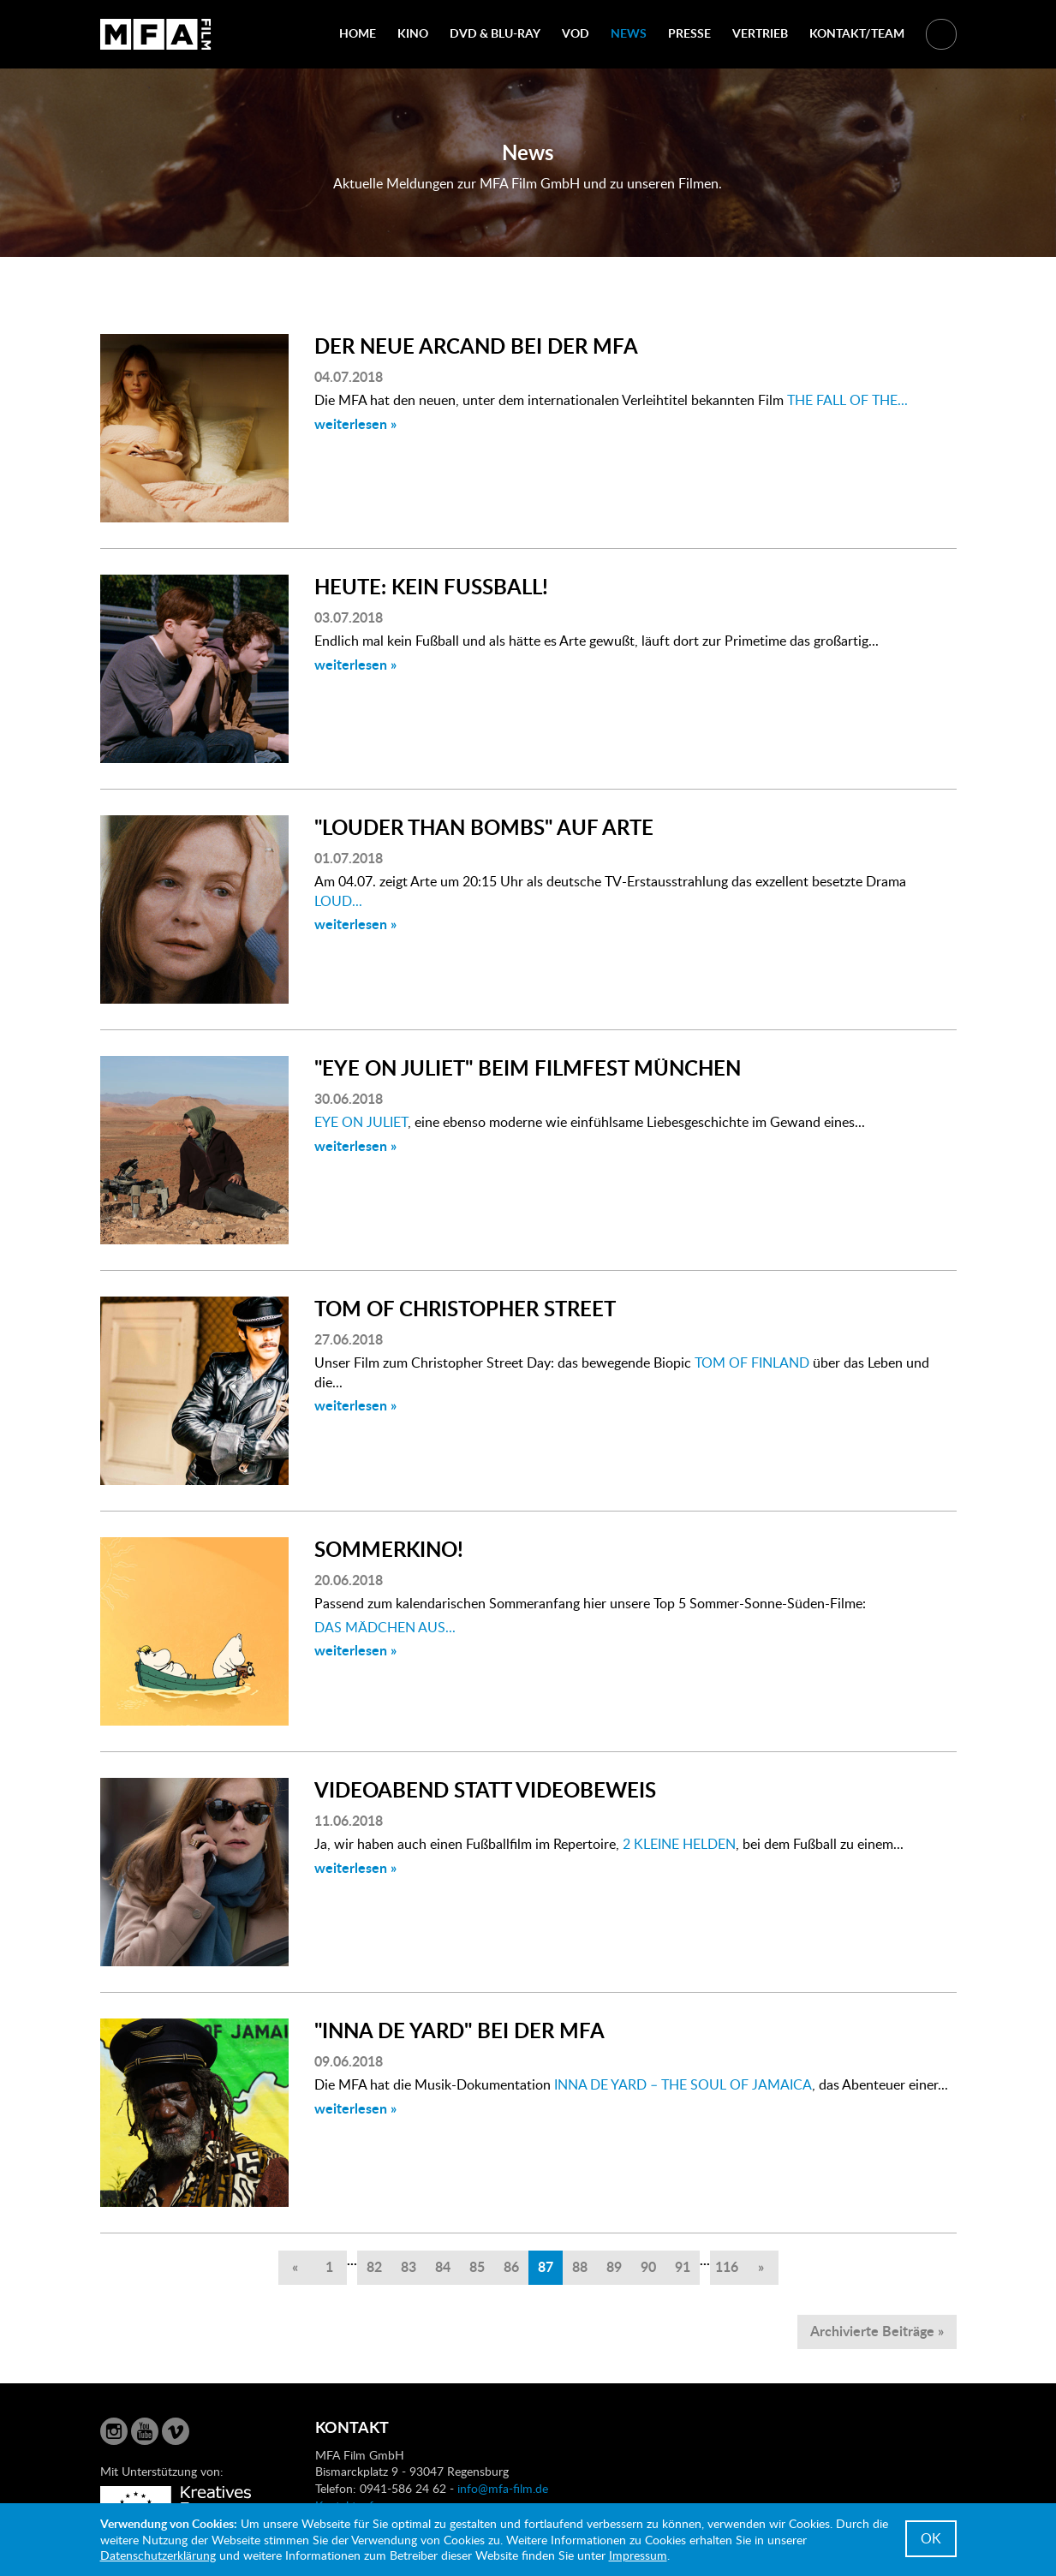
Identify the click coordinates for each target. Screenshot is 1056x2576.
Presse (689, 33)
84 (442, 2266)
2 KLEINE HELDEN (679, 1843)
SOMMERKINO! (388, 1549)
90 (648, 2266)
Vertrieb (760, 33)
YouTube (144, 2431)
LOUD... (338, 900)
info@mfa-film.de (502, 2488)
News (629, 33)
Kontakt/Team (856, 33)
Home (357, 33)
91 (682, 2266)
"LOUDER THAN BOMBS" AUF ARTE (483, 827)
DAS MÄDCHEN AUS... (385, 1627)
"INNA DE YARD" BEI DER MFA (459, 2030)
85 (477, 2266)
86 (511, 2266)
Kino (412, 33)
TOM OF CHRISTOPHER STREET (465, 1308)
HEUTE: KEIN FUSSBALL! (431, 586)
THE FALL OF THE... (847, 400)
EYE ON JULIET (361, 1121)
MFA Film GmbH (156, 34)
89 (614, 2266)
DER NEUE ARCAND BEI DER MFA (476, 345)
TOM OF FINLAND (752, 1362)
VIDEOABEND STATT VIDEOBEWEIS (485, 1789)
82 (374, 2266)
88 (580, 2266)
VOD (575, 33)
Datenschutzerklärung (158, 2555)
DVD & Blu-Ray (495, 33)
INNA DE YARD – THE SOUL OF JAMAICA (683, 2084)
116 (726, 2266)
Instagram (114, 2431)
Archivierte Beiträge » (877, 2330)
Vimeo (175, 2431)
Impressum (638, 2555)
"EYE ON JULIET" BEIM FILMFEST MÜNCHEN (527, 1067)
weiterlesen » (355, 423)
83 (408, 2266)
